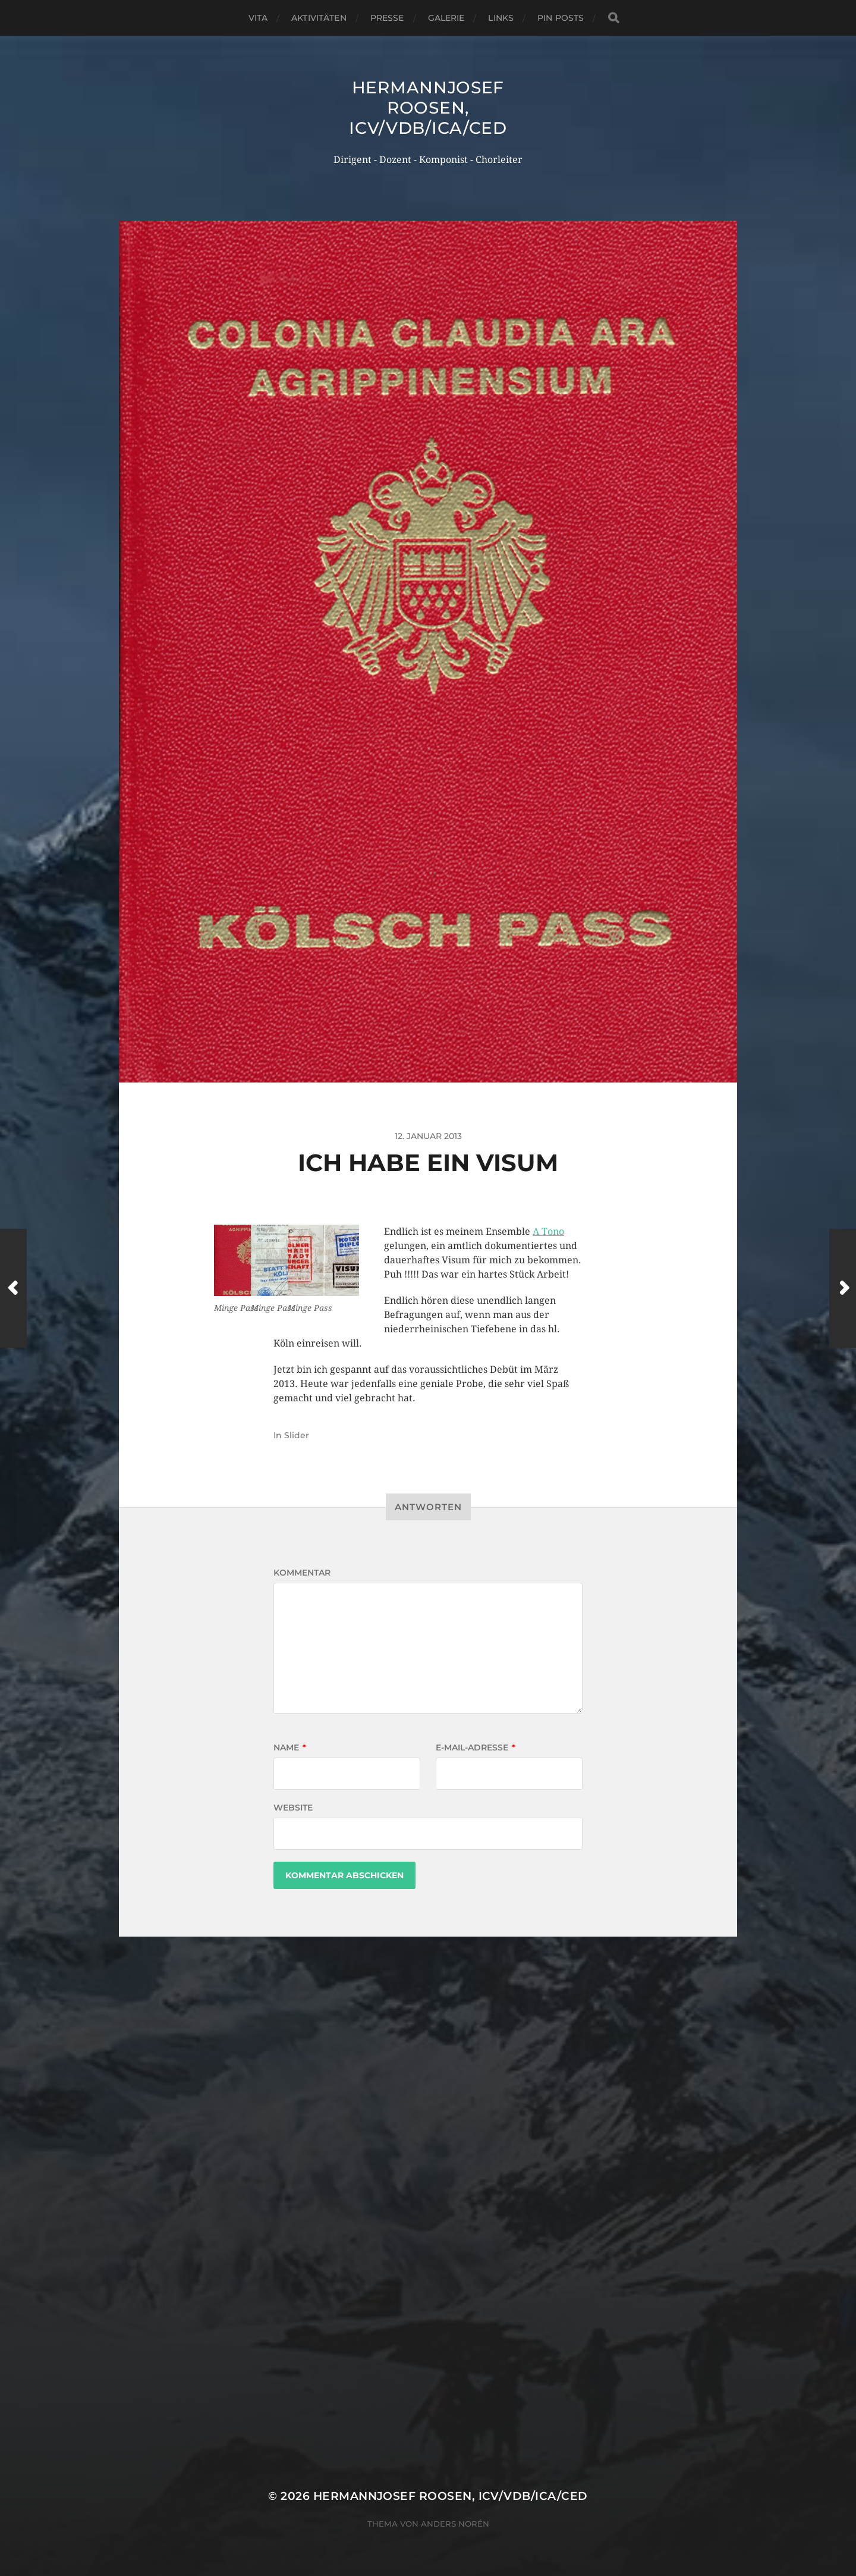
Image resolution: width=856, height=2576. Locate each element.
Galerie (446, 17)
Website (293, 1807)
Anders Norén (455, 2523)
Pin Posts (560, 17)
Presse (387, 17)
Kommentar (302, 1572)
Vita (258, 17)
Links (501, 17)
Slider (296, 1435)
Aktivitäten (319, 17)
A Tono (548, 1231)
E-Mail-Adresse (475, 1747)
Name (289, 1747)
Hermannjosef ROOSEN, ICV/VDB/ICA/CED (428, 107)
